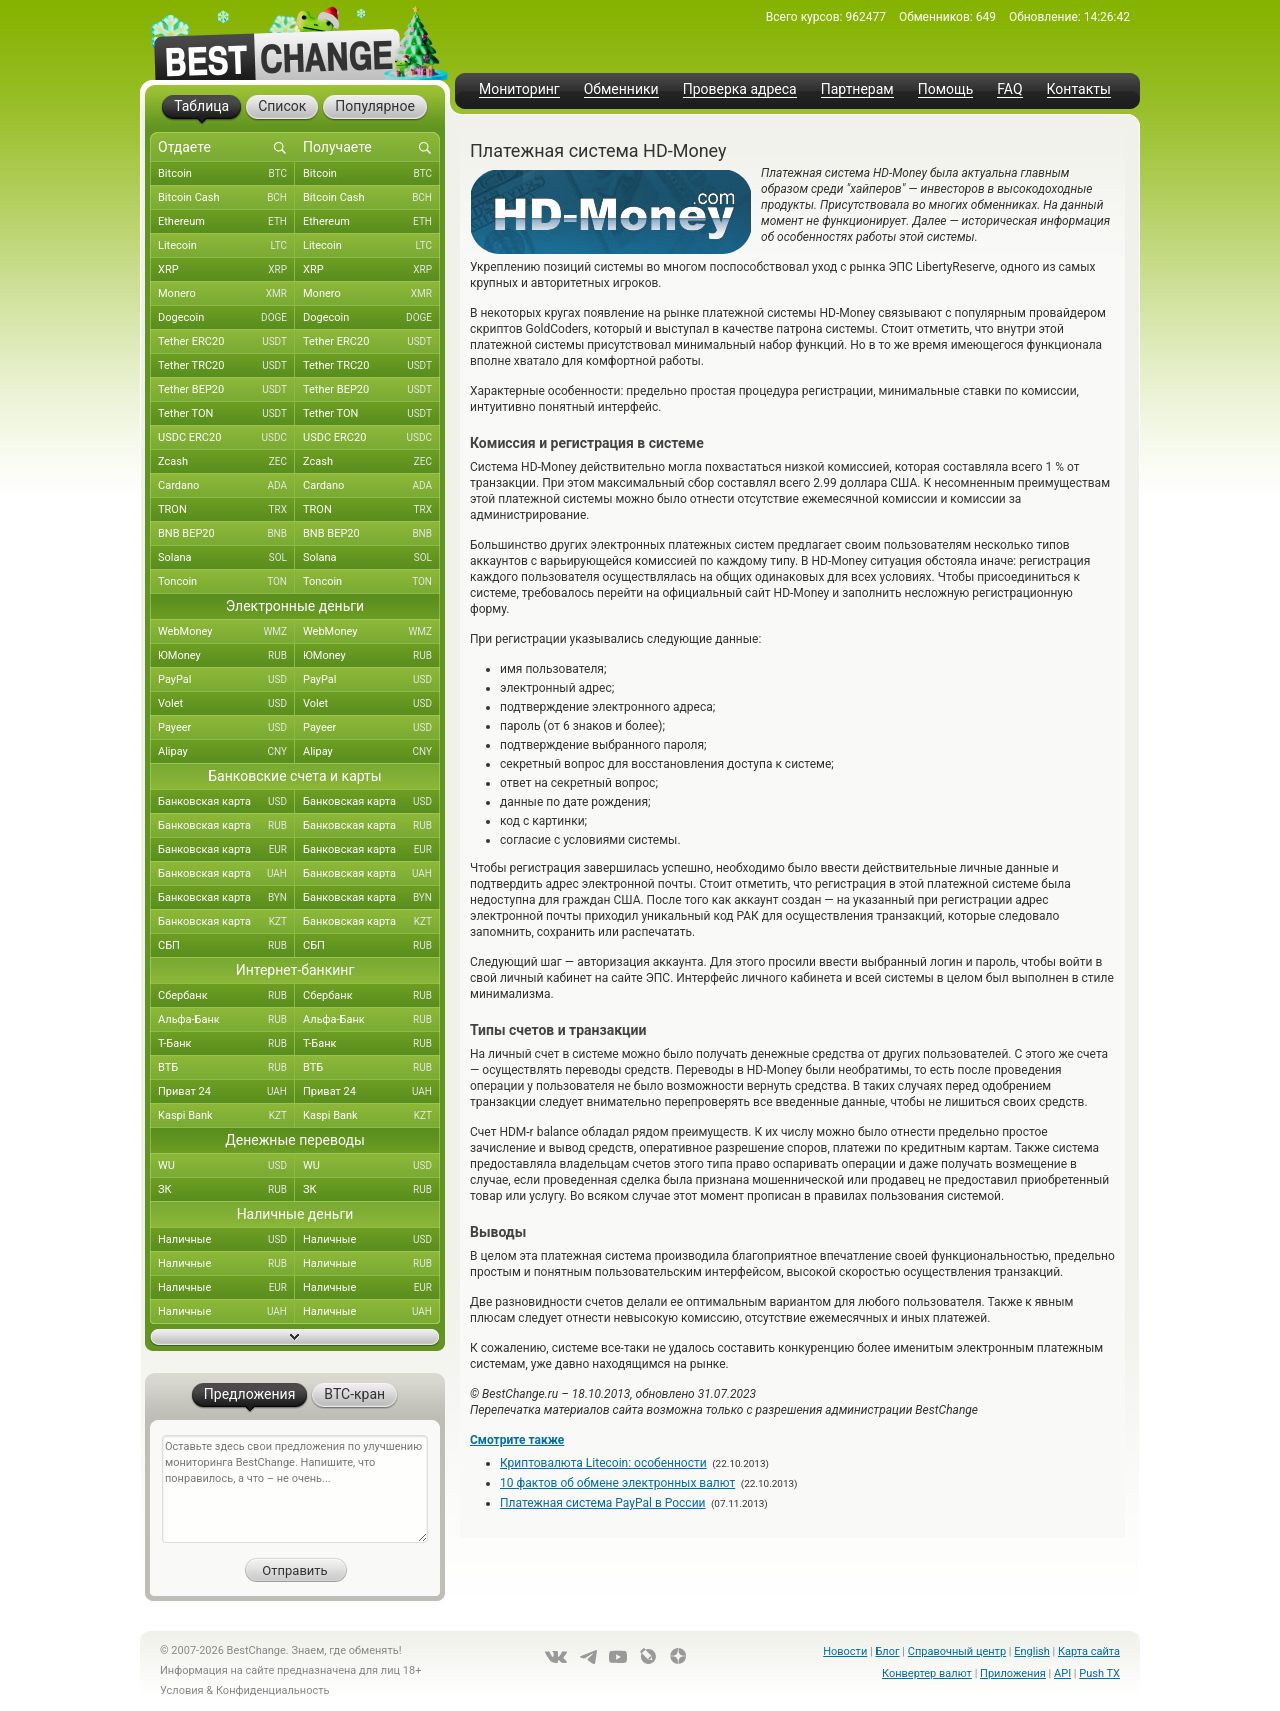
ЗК (226, 1190)
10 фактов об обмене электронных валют (617, 1483)
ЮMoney (226, 656)
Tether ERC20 (226, 342)
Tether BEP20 (226, 390)
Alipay (226, 752)
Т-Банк (226, 1044)
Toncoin (226, 582)
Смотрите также (517, 1440)
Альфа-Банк (226, 1020)
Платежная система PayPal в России (603, 1503)
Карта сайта (1089, 1651)
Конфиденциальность (273, 1690)
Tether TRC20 (226, 366)
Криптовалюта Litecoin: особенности (603, 1463)
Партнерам (857, 89)
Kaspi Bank (226, 1116)
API (1062, 1673)
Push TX (1099, 1673)
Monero (226, 294)
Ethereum (226, 222)
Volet (226, 704)
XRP (226, 270)
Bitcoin (226, 174)
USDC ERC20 (226, 438)
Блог (887, 1651)
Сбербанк (226, 996)
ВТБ (226, 1068)
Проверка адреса (740, 89)
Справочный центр (957, 1651)
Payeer (226, 728)
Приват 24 (226, 1092)
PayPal (226, 680)
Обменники (621, 89)
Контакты (1079, 89)
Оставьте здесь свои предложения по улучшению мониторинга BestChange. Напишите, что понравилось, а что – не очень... (295, 1489)
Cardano (226, 486)
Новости (845, 1651)
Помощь (946, 89)
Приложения (1013, 1673)
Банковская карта (226, 802)
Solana (226, 558)
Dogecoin (226, 318)
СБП (226, 946)
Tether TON (226, 414)
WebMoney (226, 632)
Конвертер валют (927, 1673)
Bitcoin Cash (226, 198)
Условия (182, 1690)
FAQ (1009, 89)
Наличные (226, 1240)
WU (226, 1166)
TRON (226, 510)
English (1032, 1651)
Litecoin (226, 246)
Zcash (226, 462)
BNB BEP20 (226, 534)
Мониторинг (519, 89)
